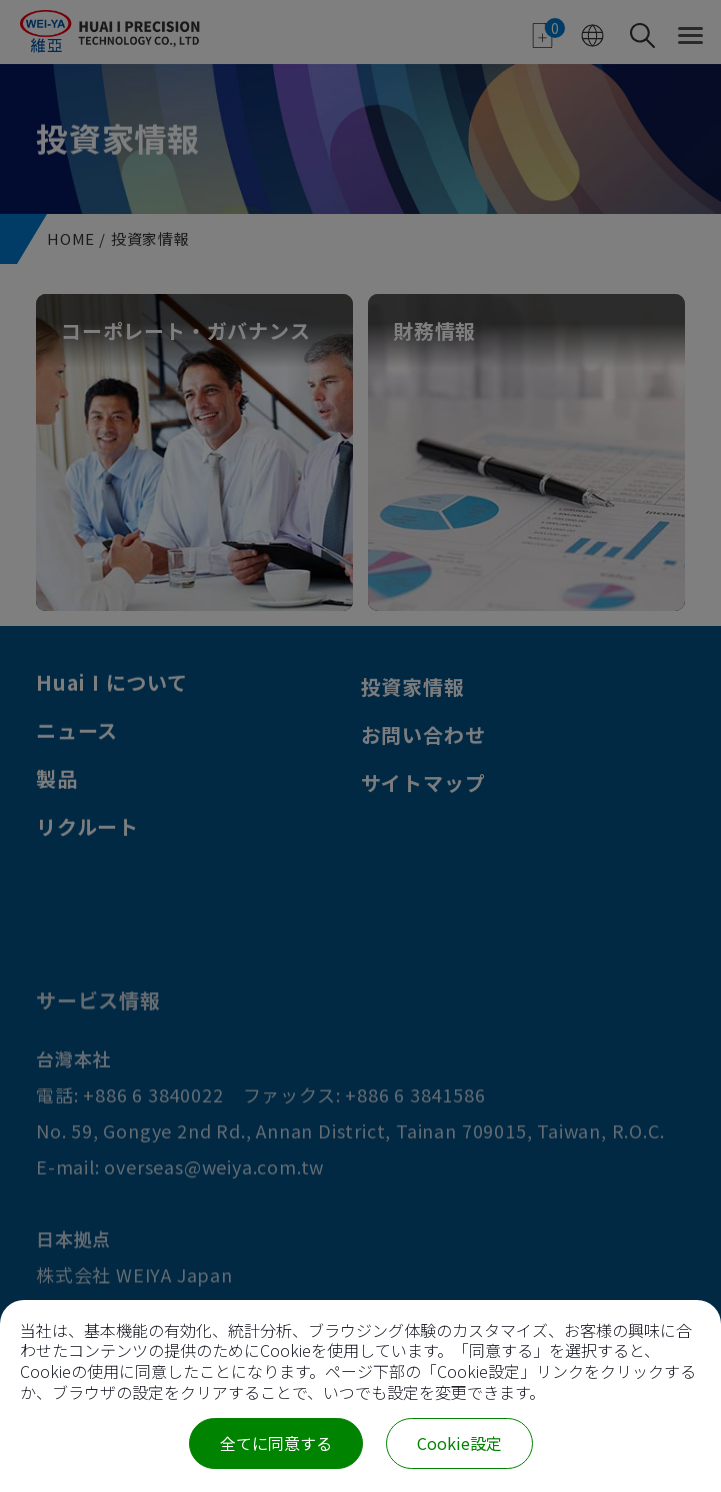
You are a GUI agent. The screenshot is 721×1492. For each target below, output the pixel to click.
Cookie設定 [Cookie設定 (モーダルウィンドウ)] (459, 1443)
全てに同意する (276, 1443)
